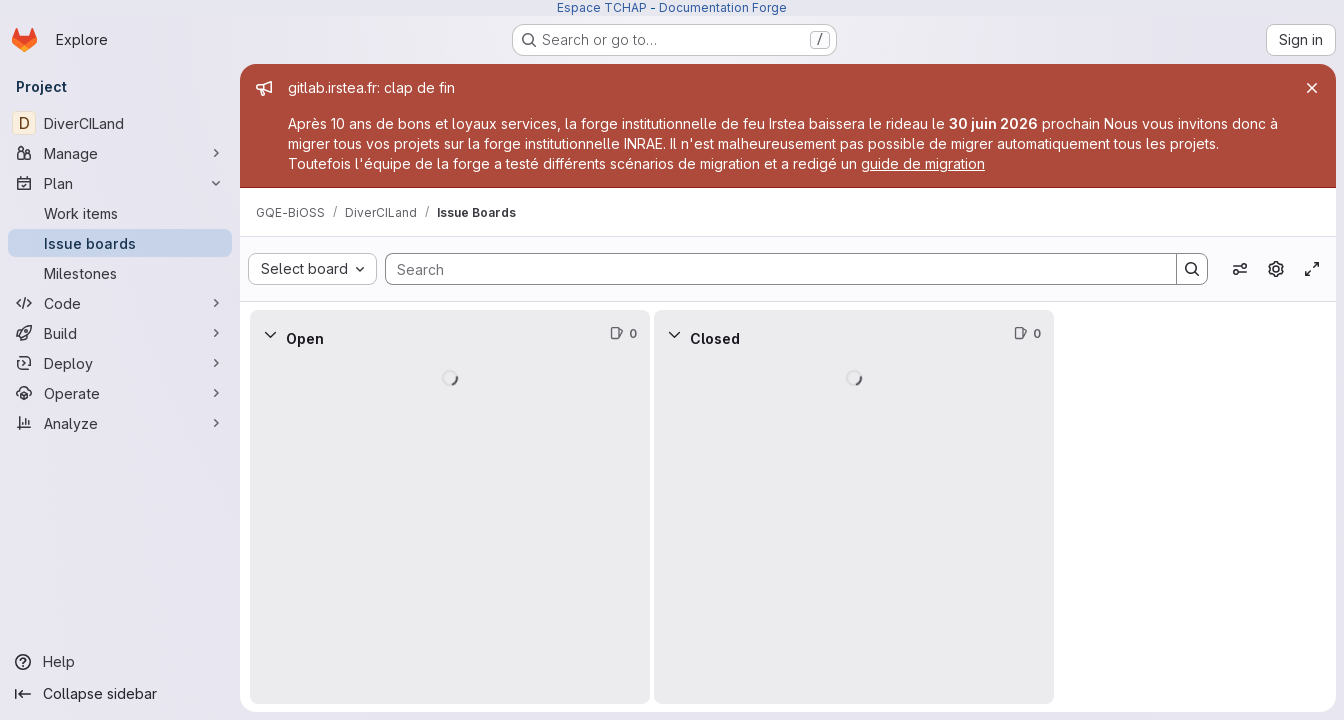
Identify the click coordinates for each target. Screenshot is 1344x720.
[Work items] (120, 213)
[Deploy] (120, 363)
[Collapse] (270, 334)
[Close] (1312, 88)
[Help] (120, 662)
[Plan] (120, 183)
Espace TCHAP (602, 7)
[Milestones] (120, 273)
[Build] (120, 333)
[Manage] (120, 153)
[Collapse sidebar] (120, 694)
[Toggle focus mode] (1312, 269)
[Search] (771, 269)
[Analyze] (120, 423)
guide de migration (923, 163)
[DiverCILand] (120, 123)
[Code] (120, 303)
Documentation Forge (723, 7)
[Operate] (120, 393)
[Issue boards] (120, 243)
